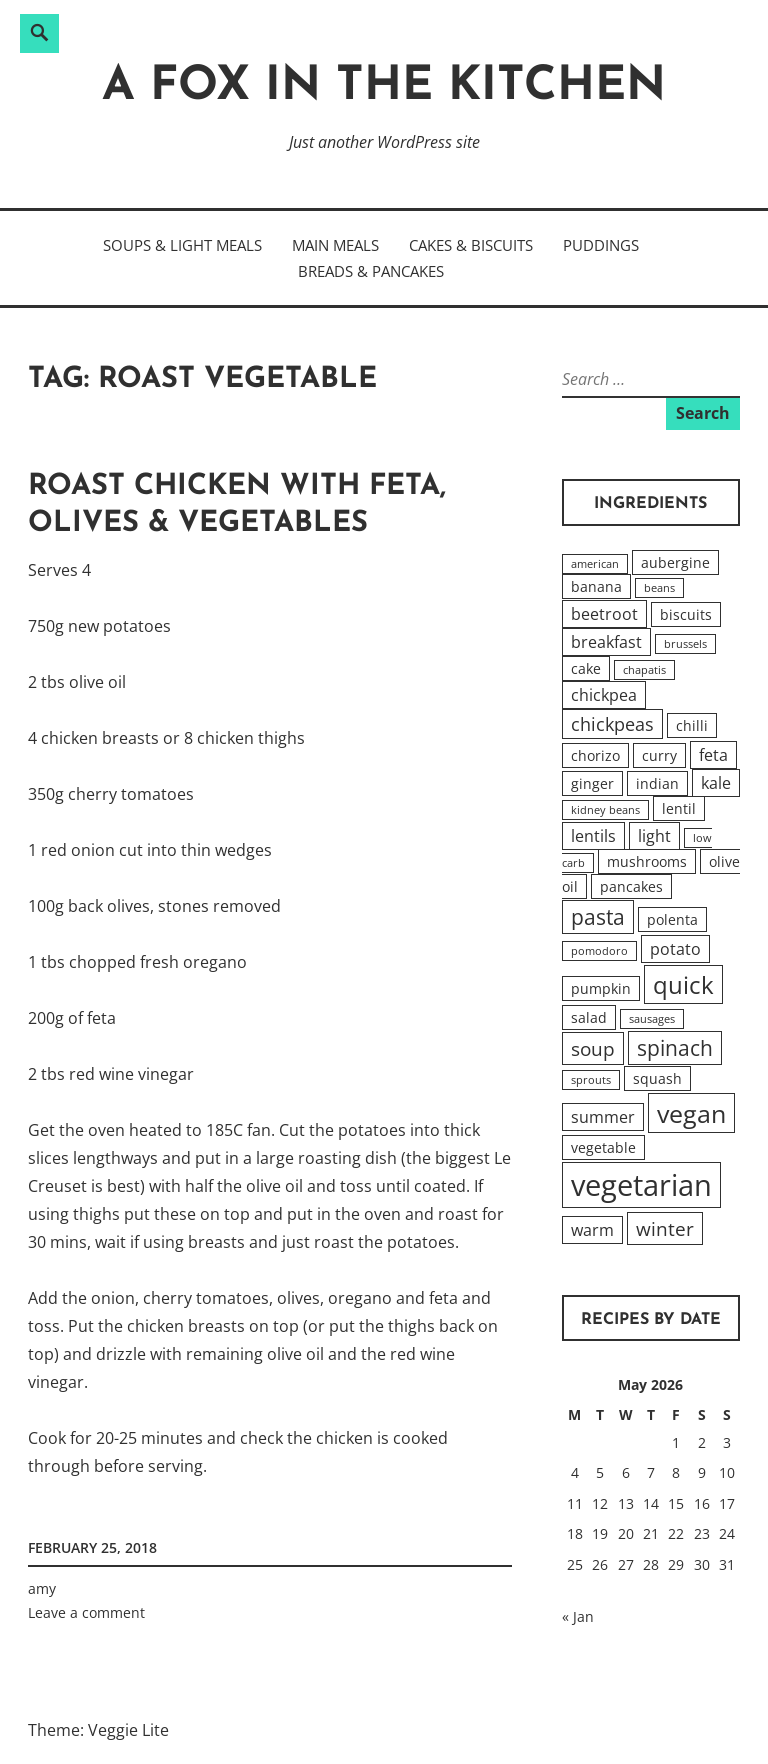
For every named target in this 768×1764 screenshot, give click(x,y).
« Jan (578, 1616)
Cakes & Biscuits (471, 245)
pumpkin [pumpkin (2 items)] (601, 988)
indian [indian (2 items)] (657, 783)
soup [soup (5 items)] (593, 1048)
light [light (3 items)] (654, 836)
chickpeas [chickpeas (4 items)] (612, 724)
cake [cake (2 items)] (586, 668)
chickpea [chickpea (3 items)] (604, 695)
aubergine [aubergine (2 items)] (675, 562)
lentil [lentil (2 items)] (679, 808)
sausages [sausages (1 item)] (652, 1019)
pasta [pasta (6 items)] (598, 917)
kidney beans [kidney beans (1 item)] (605, 810)
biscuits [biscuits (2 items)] (686, 614)
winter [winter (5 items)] (665, 1228)
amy (42, 1588)
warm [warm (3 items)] (592, 1230)
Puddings (601, 245)
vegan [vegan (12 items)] (691, 1113)
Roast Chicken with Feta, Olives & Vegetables (237, 505)
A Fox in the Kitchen (384, 87)
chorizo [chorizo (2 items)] (595, 755)
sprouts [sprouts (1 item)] (591, 1080)
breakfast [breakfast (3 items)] (606, 642)
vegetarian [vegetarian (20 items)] (641, 1185)
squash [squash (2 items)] (657, 1078)
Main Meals (335, 245)
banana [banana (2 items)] (596, 586)
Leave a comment (86, 1612)
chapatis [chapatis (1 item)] (644, 670)
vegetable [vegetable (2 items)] (603, 1147)
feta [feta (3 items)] (713, 755)
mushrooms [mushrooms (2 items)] (647, 861)
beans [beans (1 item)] (659, 588)
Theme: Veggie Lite (98, 1730)
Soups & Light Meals (182, 245)
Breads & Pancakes (371, 271)
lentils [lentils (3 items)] (593, 836)
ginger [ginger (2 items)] (592, 783)
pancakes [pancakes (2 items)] (631, 886)
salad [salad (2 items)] (589, 1017)
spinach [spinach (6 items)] (675, 1048)
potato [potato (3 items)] (675, 949)
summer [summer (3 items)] (603, 1117)
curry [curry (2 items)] (659, 755)
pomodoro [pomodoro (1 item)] (599, 951)
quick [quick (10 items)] (683, 984)
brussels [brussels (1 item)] (685, 644)
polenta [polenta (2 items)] (672, 919)
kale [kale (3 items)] (716, 783)
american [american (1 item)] (595, 564)
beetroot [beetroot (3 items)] (604, 614)
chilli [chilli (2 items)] (692, 725)
